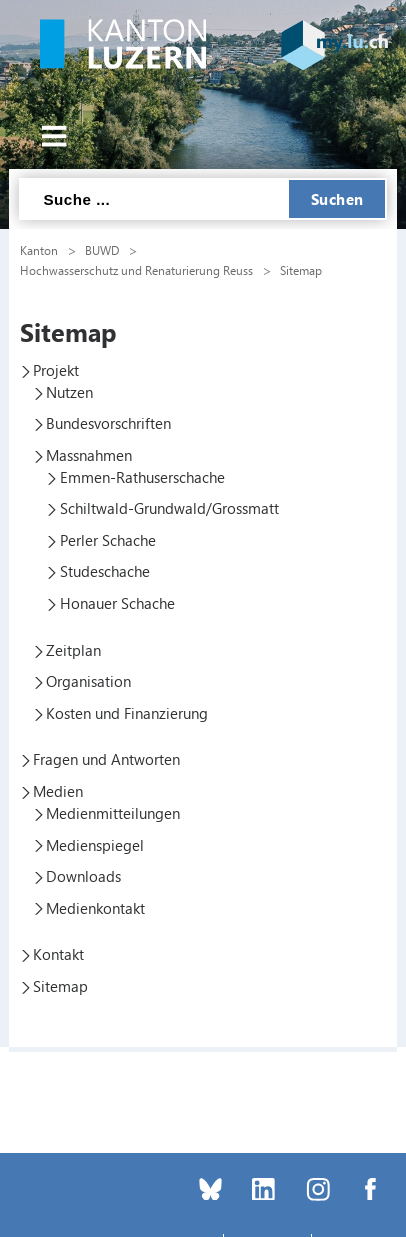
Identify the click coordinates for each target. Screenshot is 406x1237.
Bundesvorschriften (108, 423)
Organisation (88, 681)
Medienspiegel (95, 845)
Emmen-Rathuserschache (142, 477)
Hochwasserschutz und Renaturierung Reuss (136, 270)
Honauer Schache (117, 603)
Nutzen (69, 392)
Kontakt (58, 954)
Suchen (337, 199)
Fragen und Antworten (106, 759)
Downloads (83, 876)
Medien (58, 791)
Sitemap (301, 270)
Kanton (39, 250)
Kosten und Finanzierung (127, 713)
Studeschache (105, 571)
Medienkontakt (95, 908)
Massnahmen (89, 455)
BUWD (102, 250)
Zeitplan (73, 650)
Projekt (56, 370)
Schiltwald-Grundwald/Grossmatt (169, 508)
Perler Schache (108, 540)
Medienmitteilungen (113, 813)
